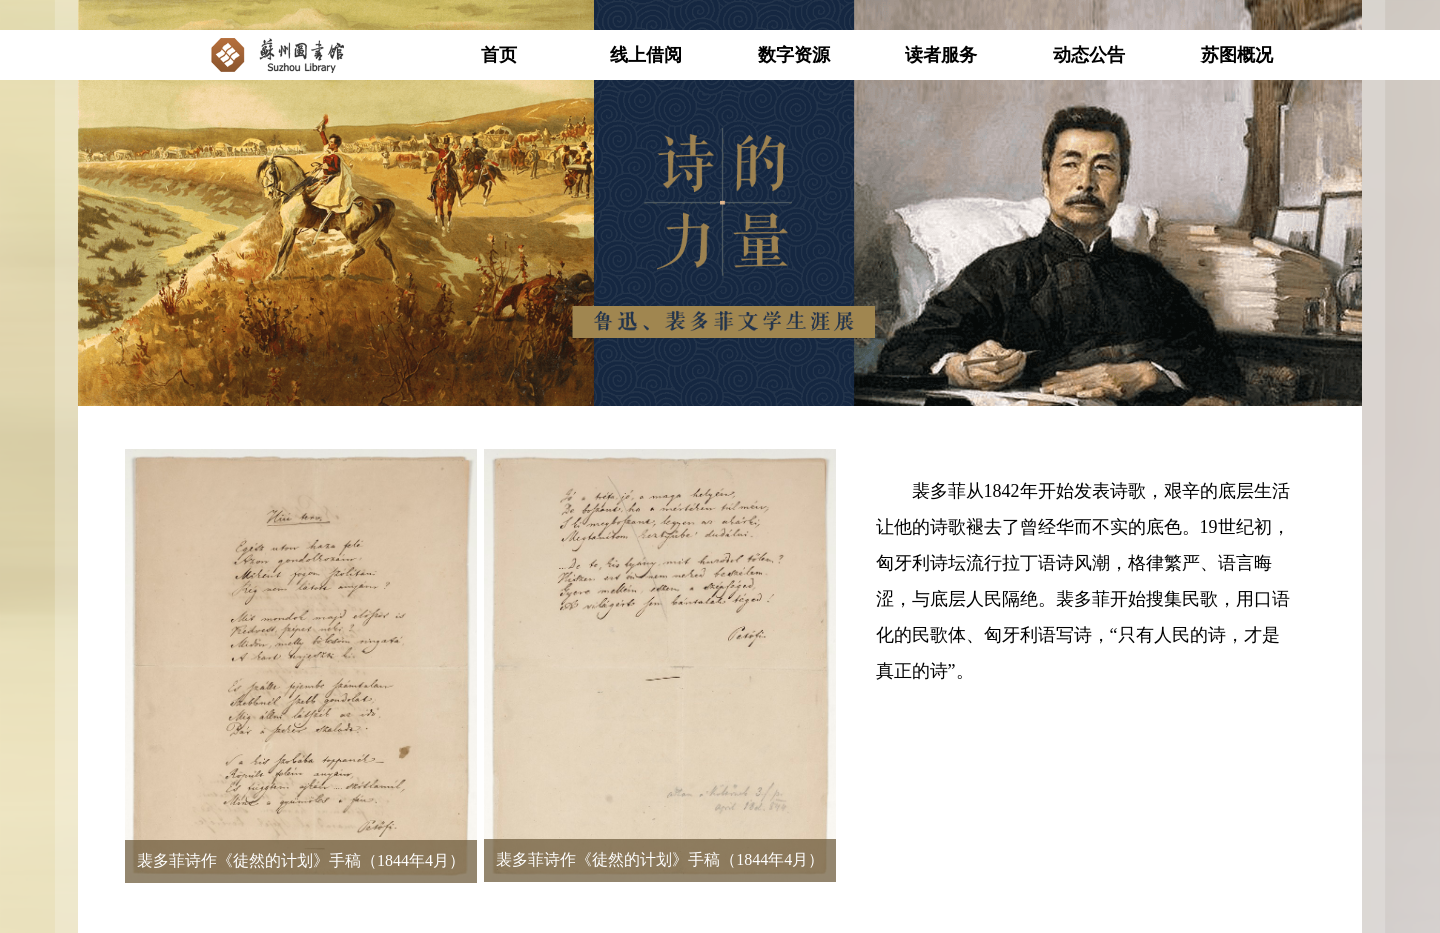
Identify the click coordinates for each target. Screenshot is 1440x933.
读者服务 (941, 55)
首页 (499, 55)
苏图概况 (1237, 55)
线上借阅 (646, 55)
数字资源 (794, 55)
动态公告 (1089, 55)
